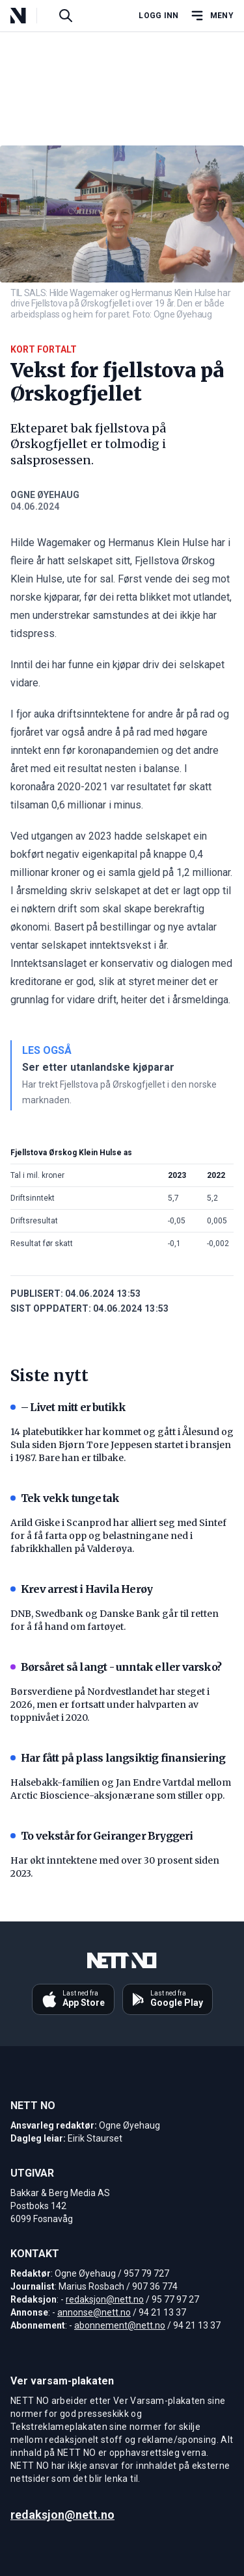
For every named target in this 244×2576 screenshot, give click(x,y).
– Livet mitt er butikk (68, 1407)
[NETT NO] (28, 15)
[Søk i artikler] (66, 15)
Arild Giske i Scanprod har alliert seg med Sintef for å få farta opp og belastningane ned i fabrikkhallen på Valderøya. (118, 1536)
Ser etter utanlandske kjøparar (98, 1067)
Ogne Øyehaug (44, 495)
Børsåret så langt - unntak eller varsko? (115, 1666)
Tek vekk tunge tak (65, 1498)
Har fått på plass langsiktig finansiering (117, 1757)
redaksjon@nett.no (105, 2299)
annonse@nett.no (94, 2312)
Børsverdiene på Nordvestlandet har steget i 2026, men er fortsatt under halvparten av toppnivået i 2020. (110, 1704)
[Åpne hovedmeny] (211, 15)
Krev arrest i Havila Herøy (81, 1588)
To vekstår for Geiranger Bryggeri (101, 1835)
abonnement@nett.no (119, 2325)
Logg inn (158, 15)
